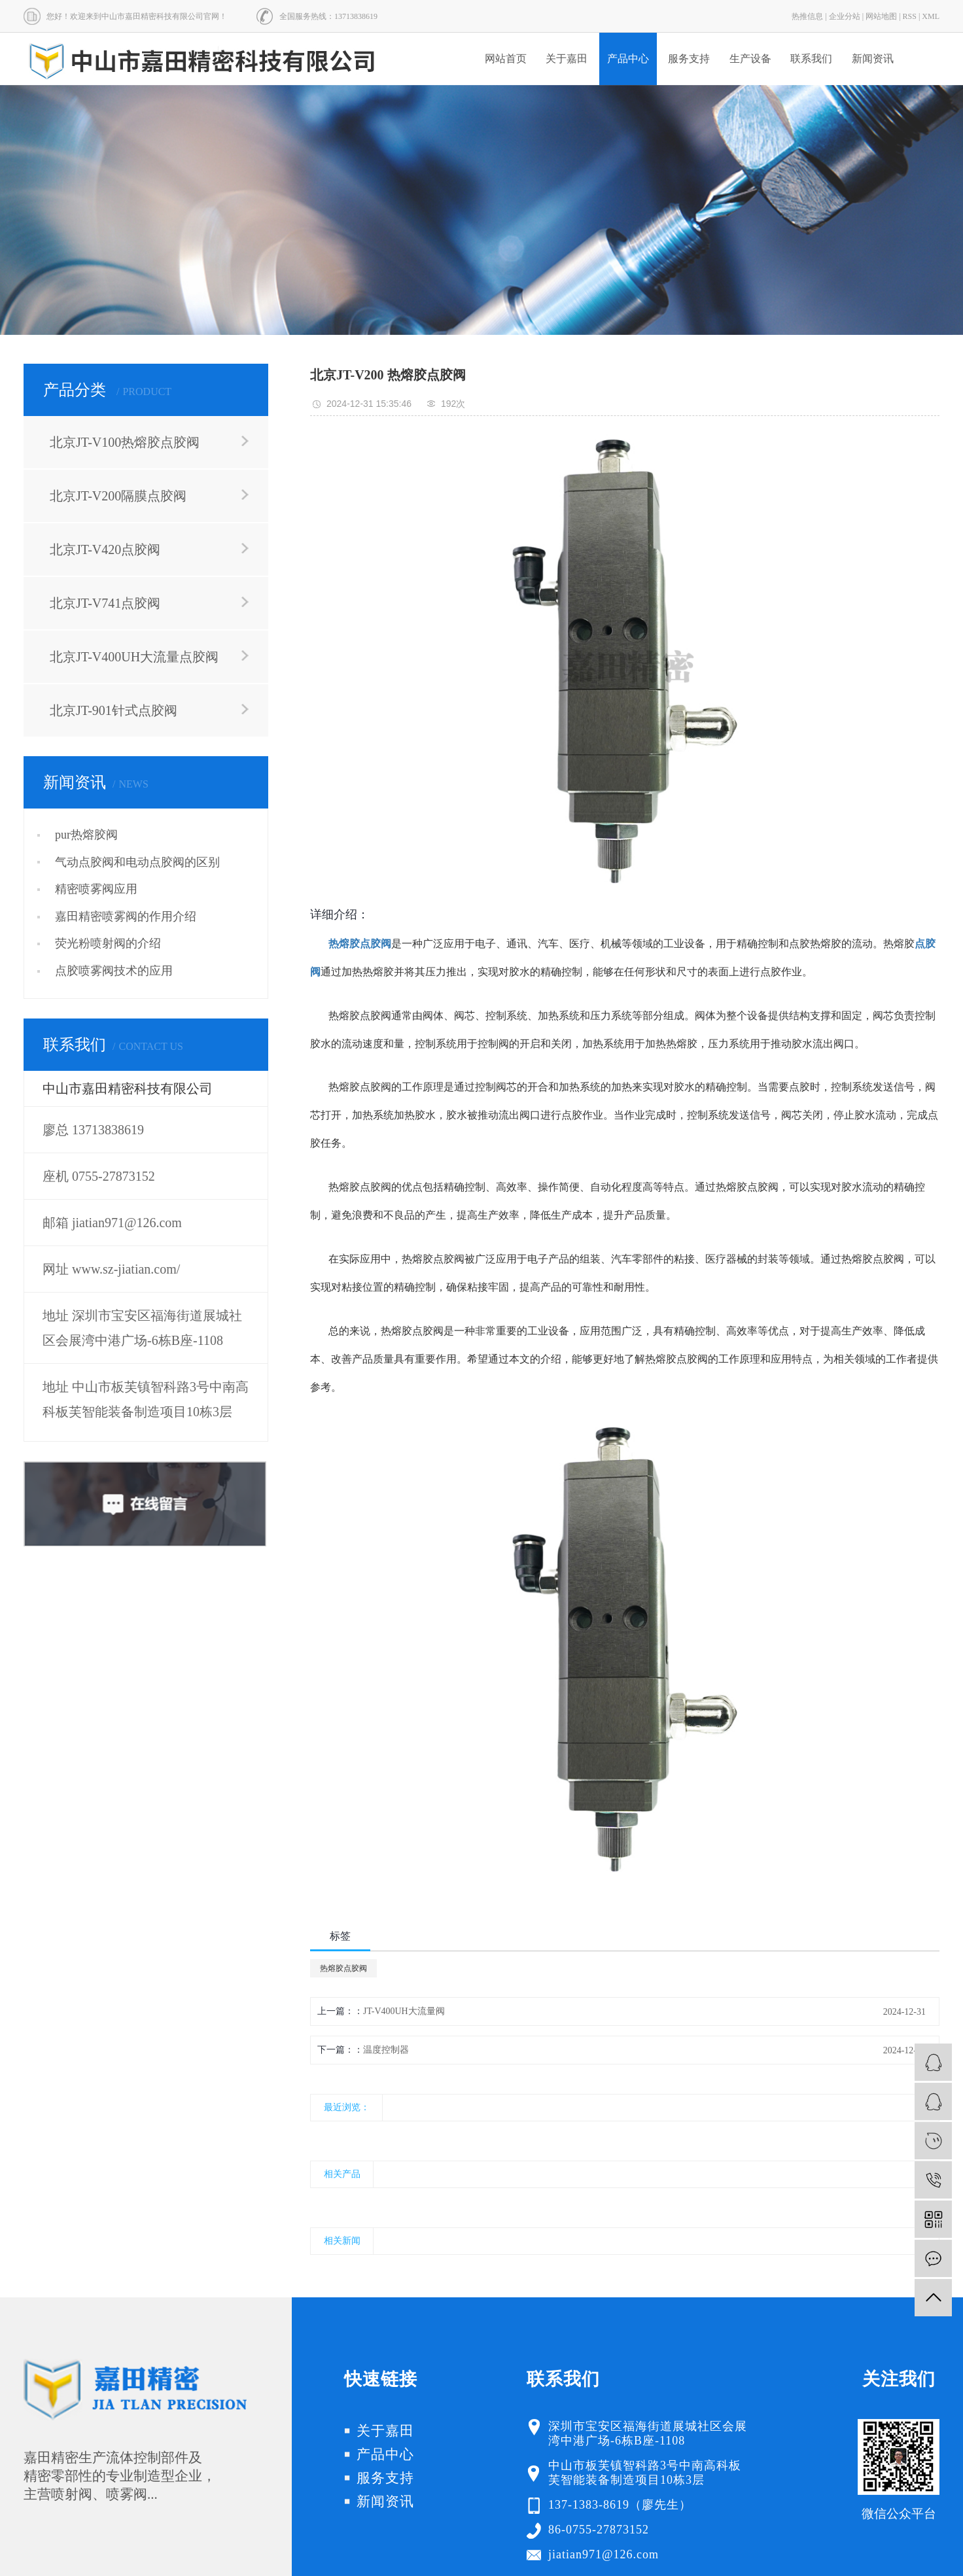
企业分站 (844, 16)
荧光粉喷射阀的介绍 (108, 943)
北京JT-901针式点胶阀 (113, 710)
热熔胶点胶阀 (343, 1968)
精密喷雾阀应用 (96, 889)
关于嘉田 (566, 58)
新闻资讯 (873, 58)
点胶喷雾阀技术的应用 (114, 970)
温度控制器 (386, 2050)
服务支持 (689, 58)
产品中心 (628, 58)
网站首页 (506, 58)
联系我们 (811, 58)
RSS (910, 16)
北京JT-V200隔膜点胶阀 (118, 496)
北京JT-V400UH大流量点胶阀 (134, 657)
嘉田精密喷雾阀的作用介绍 (125, 916)
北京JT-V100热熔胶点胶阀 (125, 442)
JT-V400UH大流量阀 (404, 2011)
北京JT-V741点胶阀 (105, 603)
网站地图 (881, 16)
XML (930, 16)
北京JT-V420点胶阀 (105, 549)
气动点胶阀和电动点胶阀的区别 (137, 862)
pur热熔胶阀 (86, 834)
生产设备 (750, 58)
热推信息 (807, 16)
